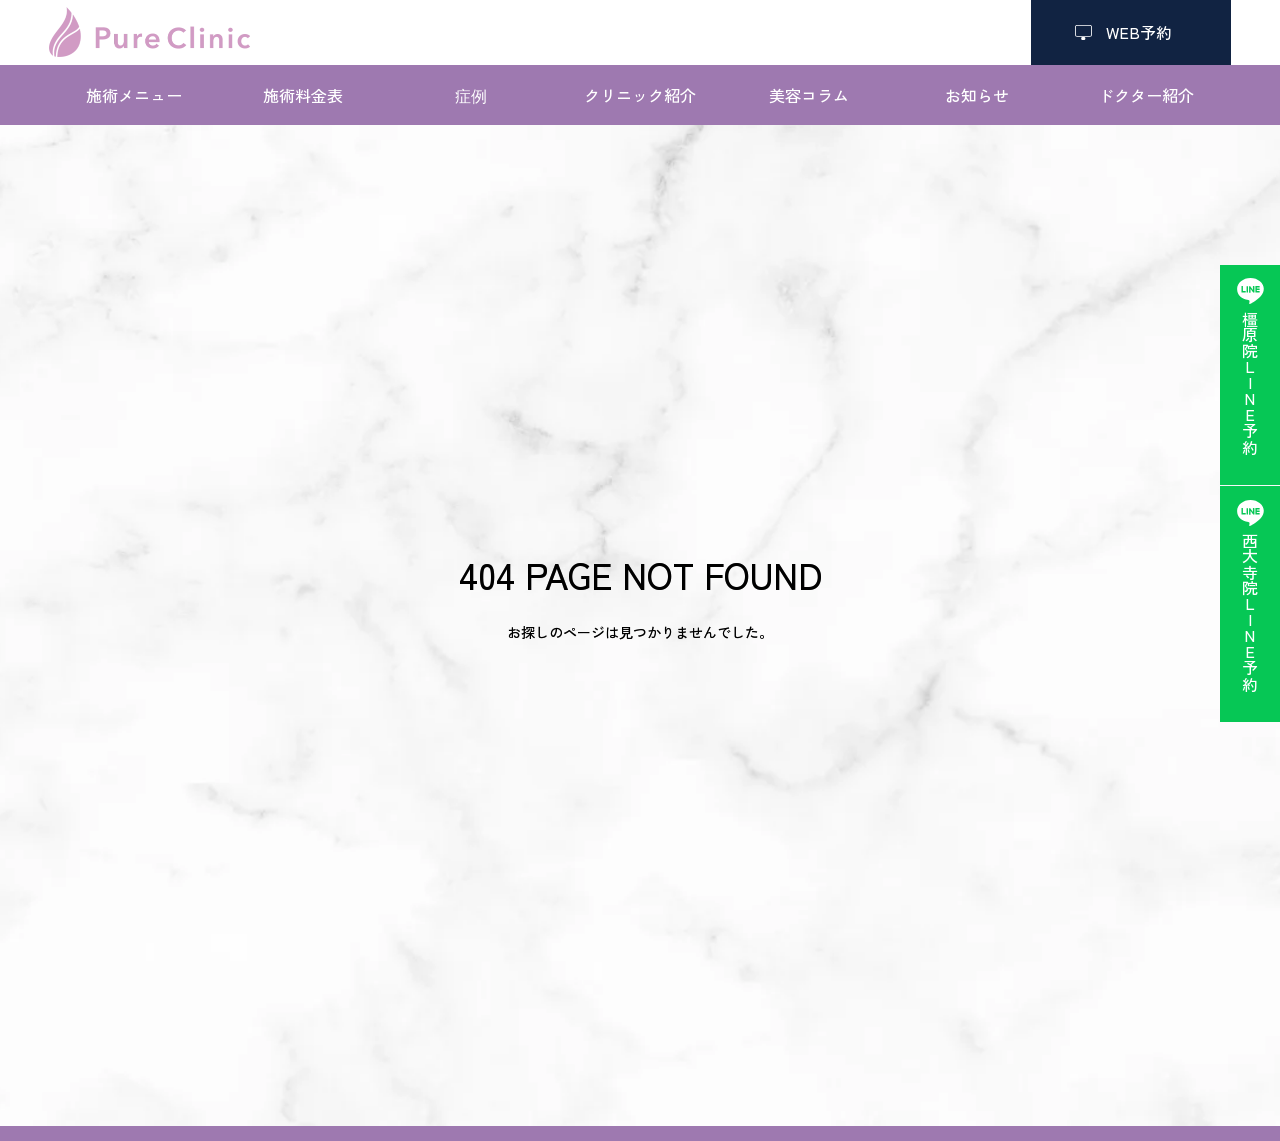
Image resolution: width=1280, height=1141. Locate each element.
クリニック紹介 (640, 95)
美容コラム (809, 95)
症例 (471, 95)
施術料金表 (303, 95)
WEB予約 (1131, 32)
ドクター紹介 (1146, 95)
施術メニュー (134, 95)
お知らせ (977, 95)
